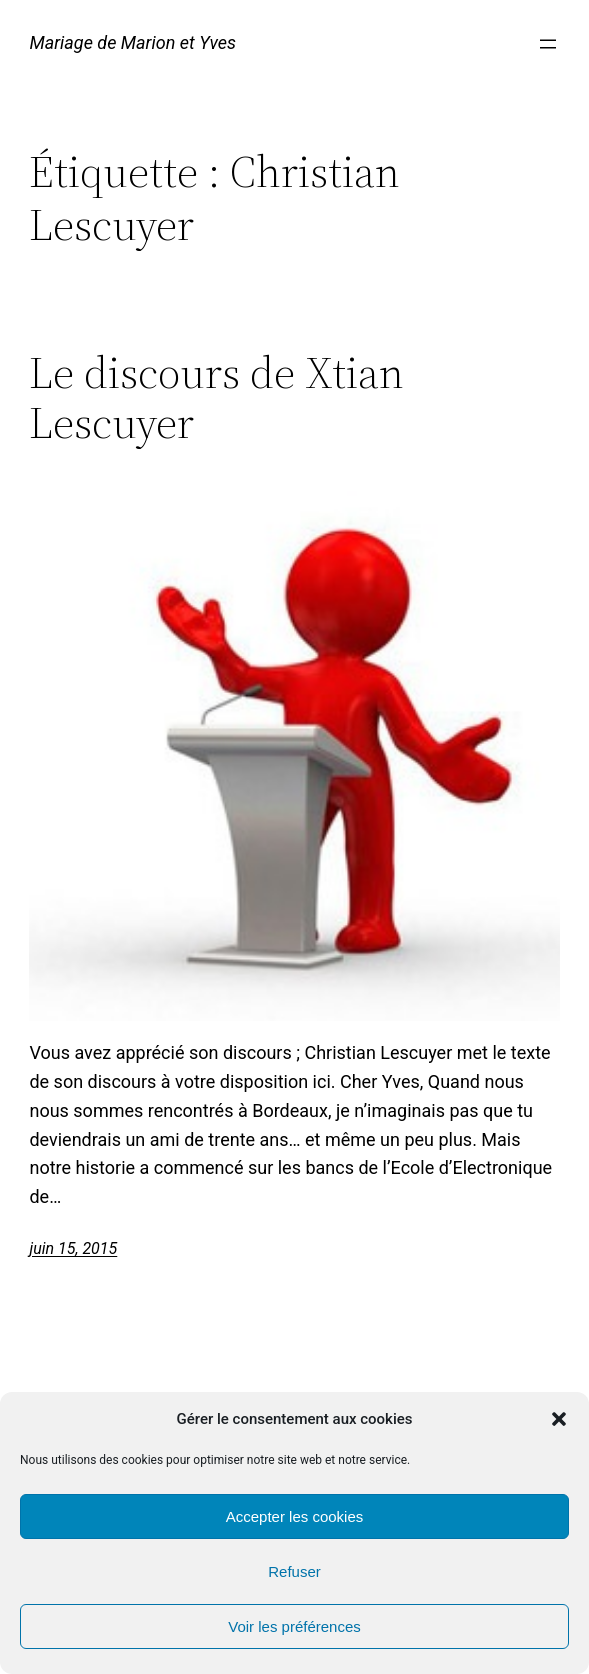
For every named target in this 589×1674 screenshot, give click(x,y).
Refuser (294, 1571)
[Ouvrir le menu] (548, 44)
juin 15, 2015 (73, 1248)
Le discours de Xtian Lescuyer (216, 398)
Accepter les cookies (295, 1516)
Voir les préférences (294, 1626)
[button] (559, 1419)
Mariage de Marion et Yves (132, 42)
